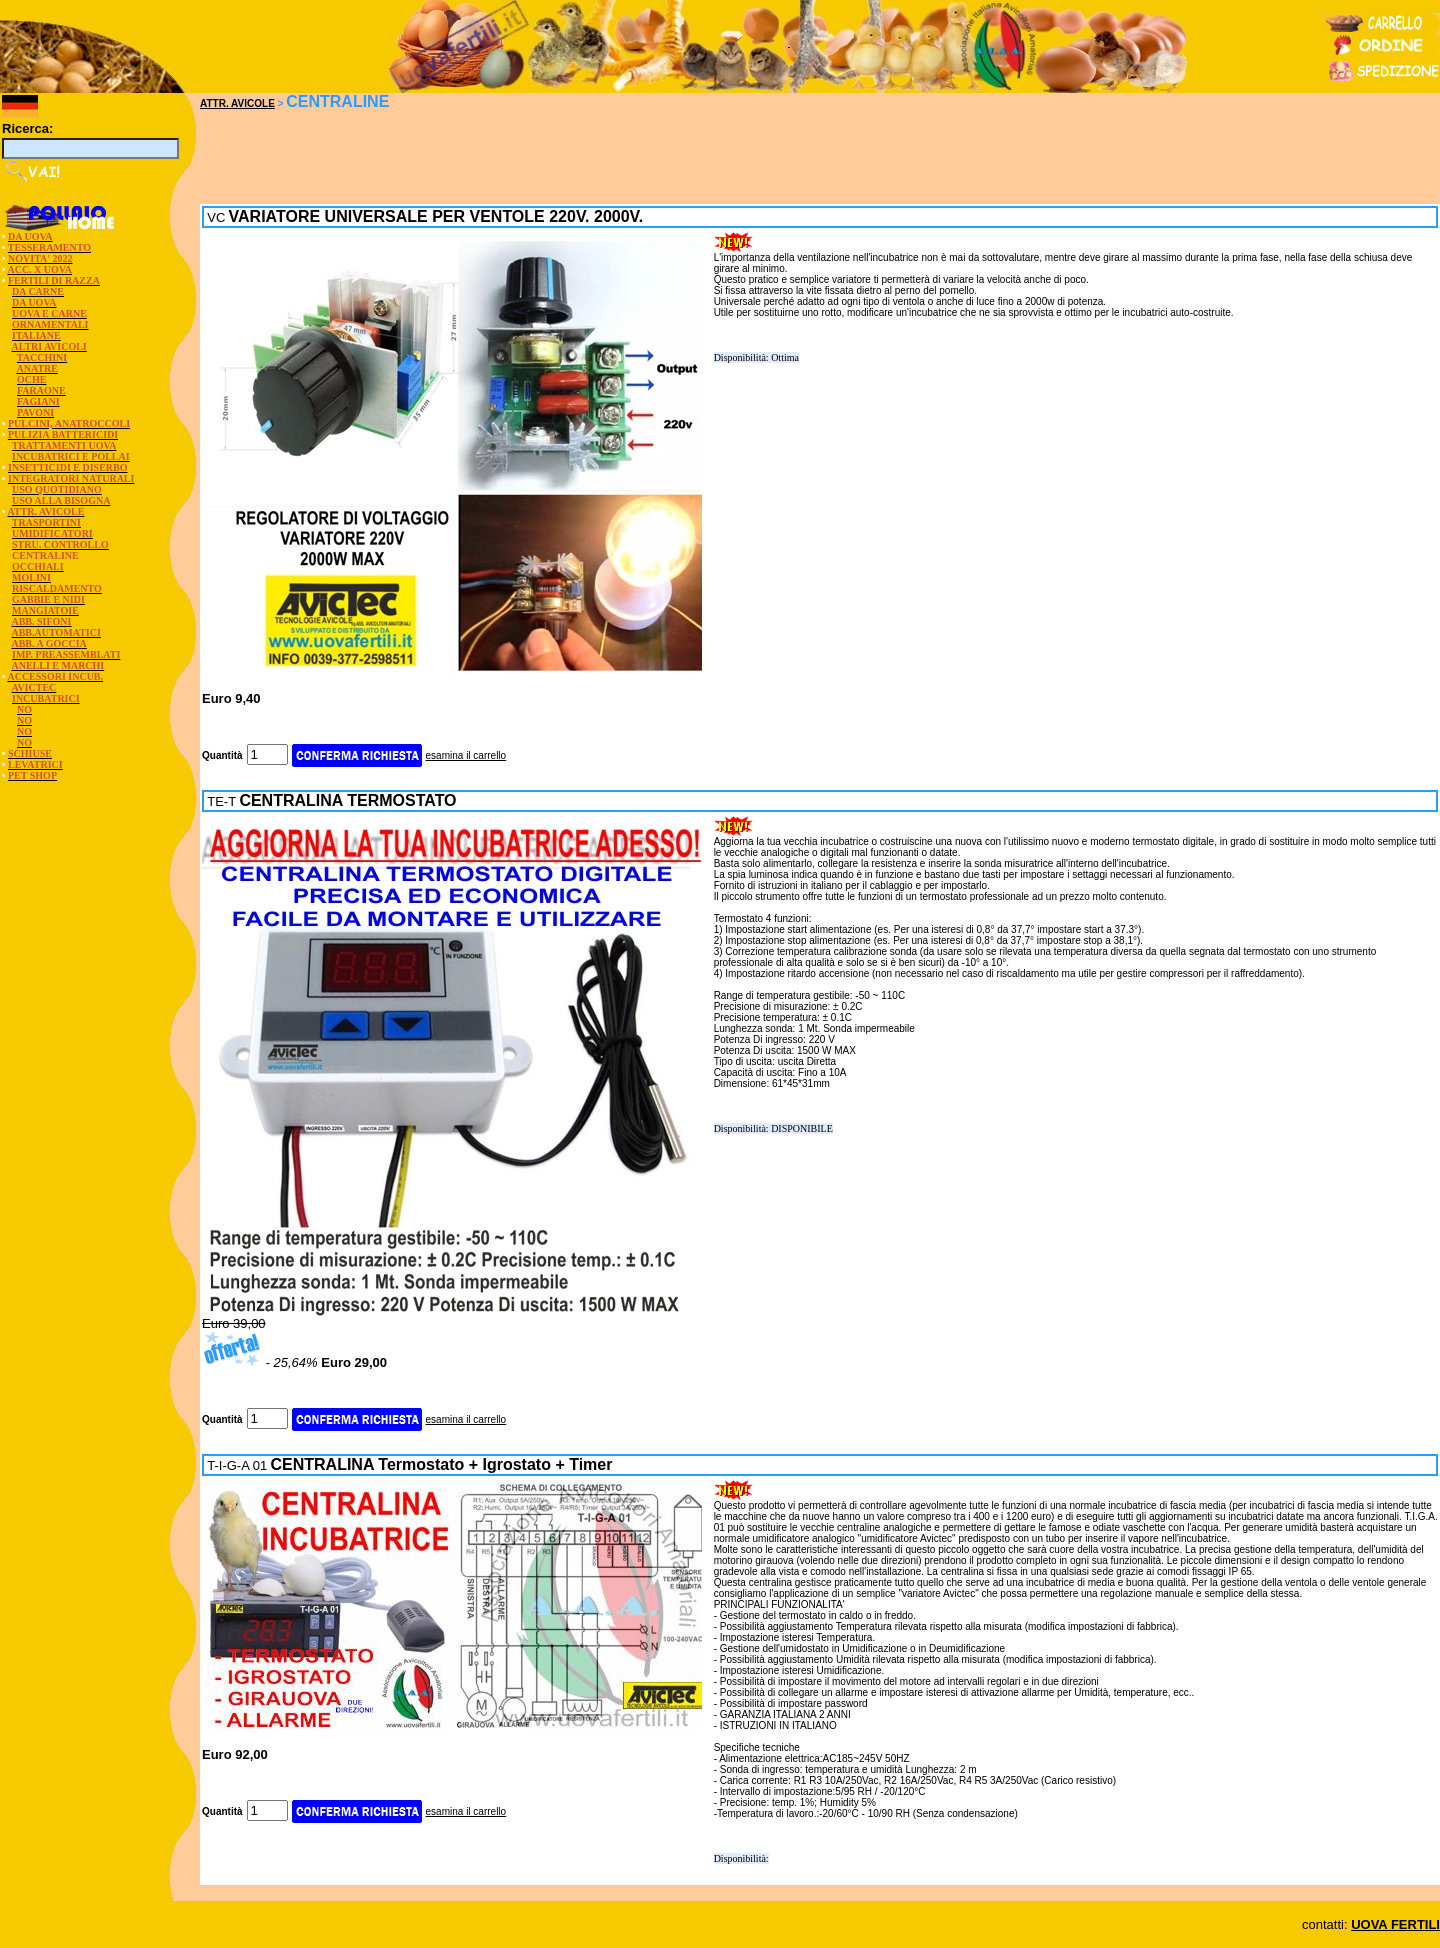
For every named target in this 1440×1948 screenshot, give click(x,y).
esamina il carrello (466, 755)
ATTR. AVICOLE (237, 103)
